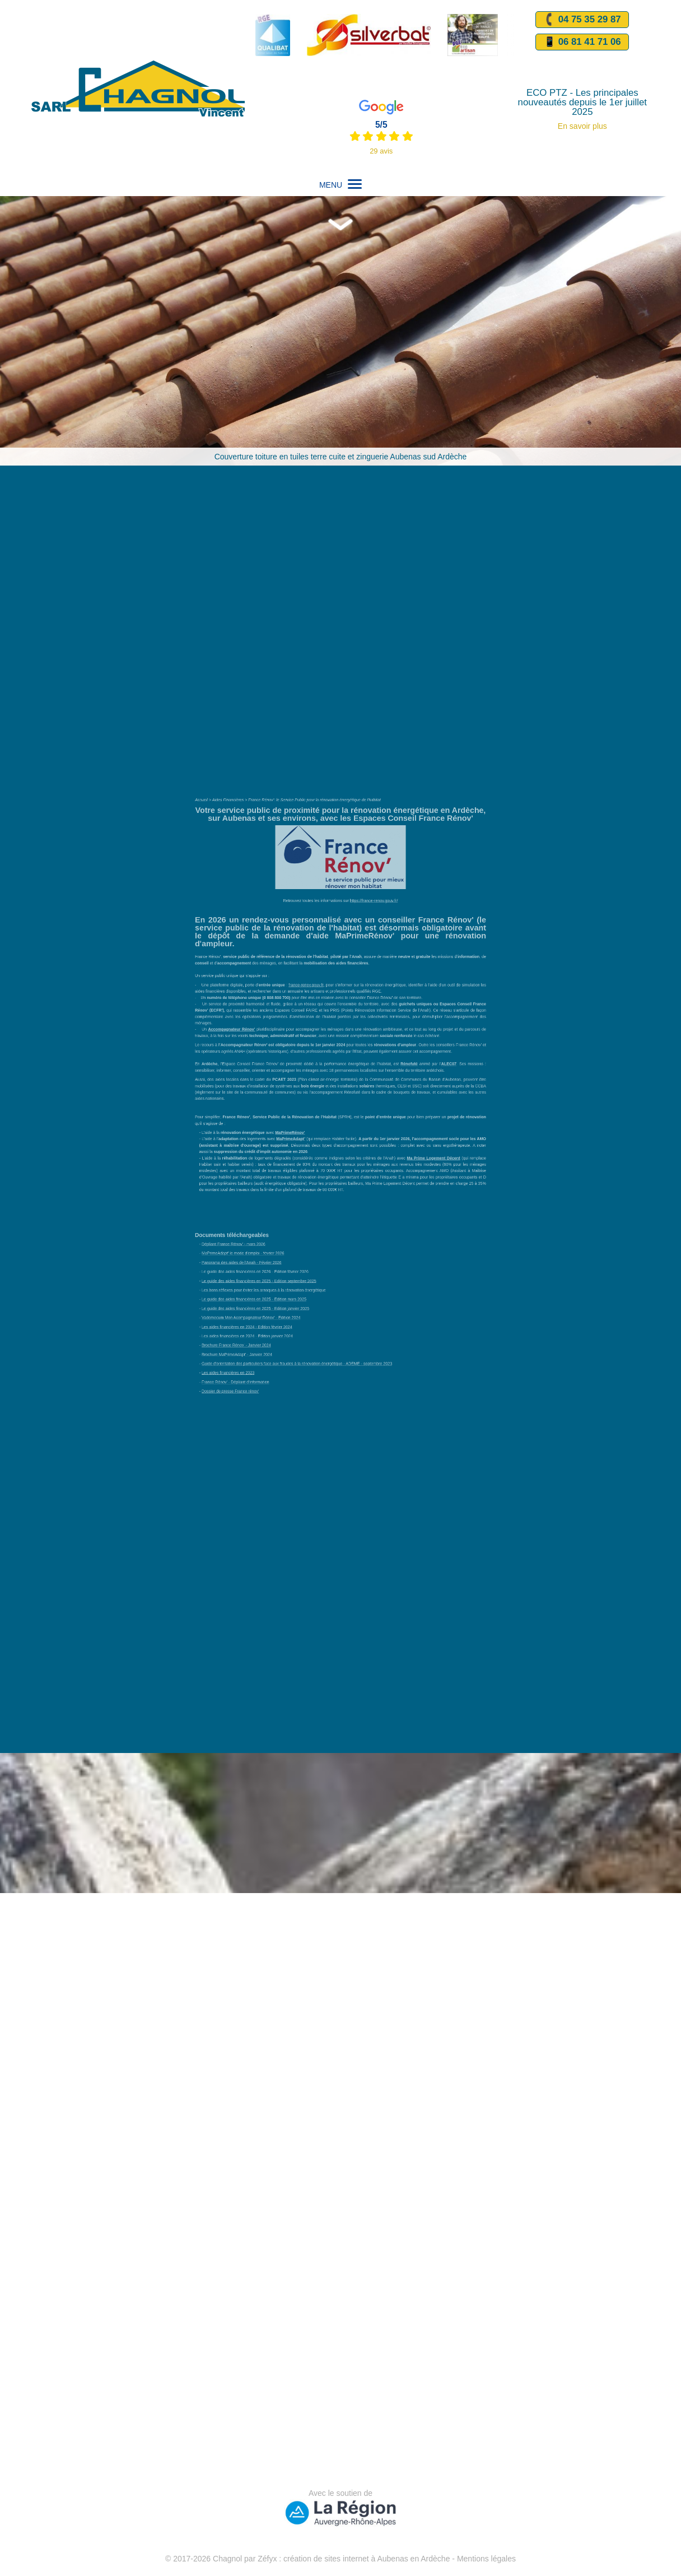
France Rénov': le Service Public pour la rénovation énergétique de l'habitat (324, 908)
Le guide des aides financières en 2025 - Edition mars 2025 (285, 1226)
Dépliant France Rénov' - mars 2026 (272, 1191)
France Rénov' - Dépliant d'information (273, 1279)
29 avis (381, 151)
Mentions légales (486, 2558)
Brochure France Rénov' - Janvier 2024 (274, 1256)
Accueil (252, 908)
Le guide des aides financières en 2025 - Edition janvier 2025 (286, 1232)
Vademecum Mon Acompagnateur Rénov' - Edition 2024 (283, 1238)
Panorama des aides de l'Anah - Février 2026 (277, 1203)
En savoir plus (582, 126)
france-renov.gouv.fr (318, 1026)
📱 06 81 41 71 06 (582, 41)
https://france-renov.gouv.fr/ (362, 972)
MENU (340, 184)
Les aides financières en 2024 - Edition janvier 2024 (281, 1250)
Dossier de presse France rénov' (270, 1285)
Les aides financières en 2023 (269, 1273)
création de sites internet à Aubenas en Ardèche (366, 2558)
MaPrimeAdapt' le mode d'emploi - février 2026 (278, 1197)
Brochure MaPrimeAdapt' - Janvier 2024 (274, 1262)
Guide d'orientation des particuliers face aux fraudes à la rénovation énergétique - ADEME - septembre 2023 (313, 1267)
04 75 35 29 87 (581, 19)
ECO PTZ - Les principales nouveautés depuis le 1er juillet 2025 (582, 103)
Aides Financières (269, 908)
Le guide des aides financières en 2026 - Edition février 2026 (286, 1209)
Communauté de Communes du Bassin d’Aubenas (388, 1086)
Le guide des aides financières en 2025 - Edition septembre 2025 (288, 1214)
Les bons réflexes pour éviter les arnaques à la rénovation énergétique (291, 1221)
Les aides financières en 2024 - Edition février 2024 (281, 1244)
